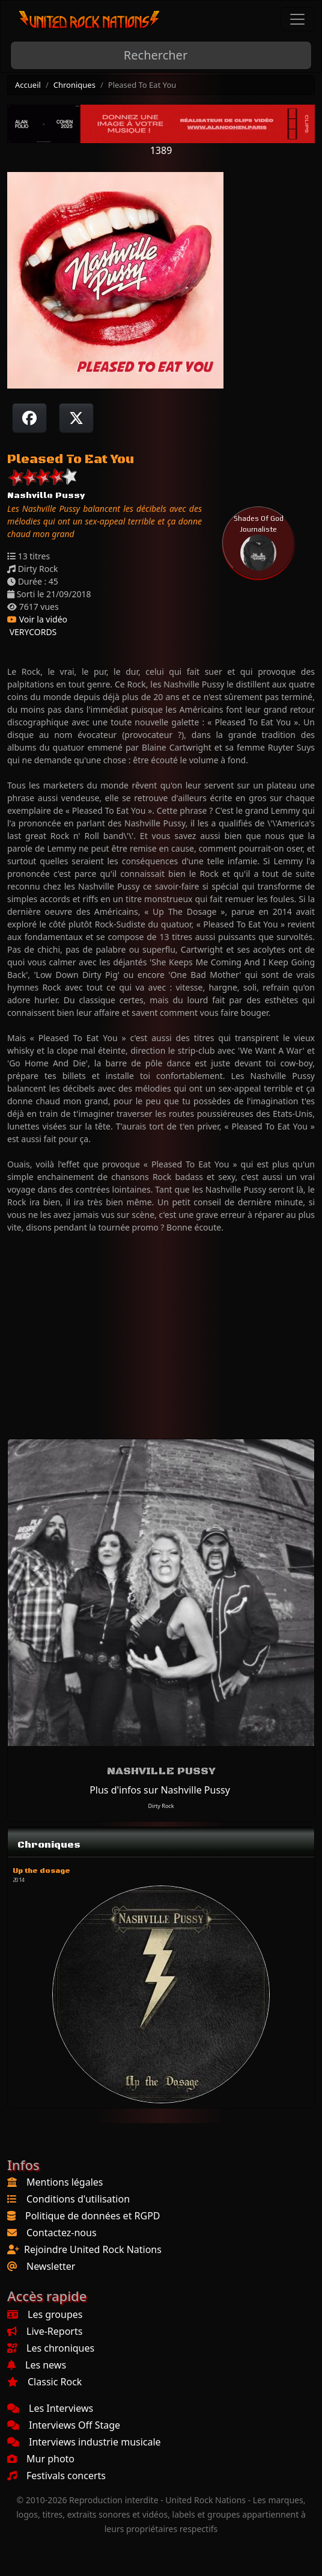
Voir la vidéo (37, 619)
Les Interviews (50, 2408)
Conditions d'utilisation (78, 2199)
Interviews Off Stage (63, 2425)
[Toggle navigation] (297, 19)
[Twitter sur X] (76, 418)
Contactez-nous (61, 2232)
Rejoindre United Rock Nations (93, 2249)
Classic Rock (44, 2381)
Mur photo (40, 2458)
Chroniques (74, 84)
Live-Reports (44, 2331)
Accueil (28, 84)
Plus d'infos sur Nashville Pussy (160, 1790)
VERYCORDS (31, 632)
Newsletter (50, 2266)
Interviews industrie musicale (84, 2441)
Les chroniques (50, 2348)
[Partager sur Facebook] (29, 418)
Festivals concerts (56, 2475)
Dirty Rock (161, 1806)
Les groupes (44, 2314)
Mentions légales (64, 2182)
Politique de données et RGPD (92, 2215)
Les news (36, 2365)
